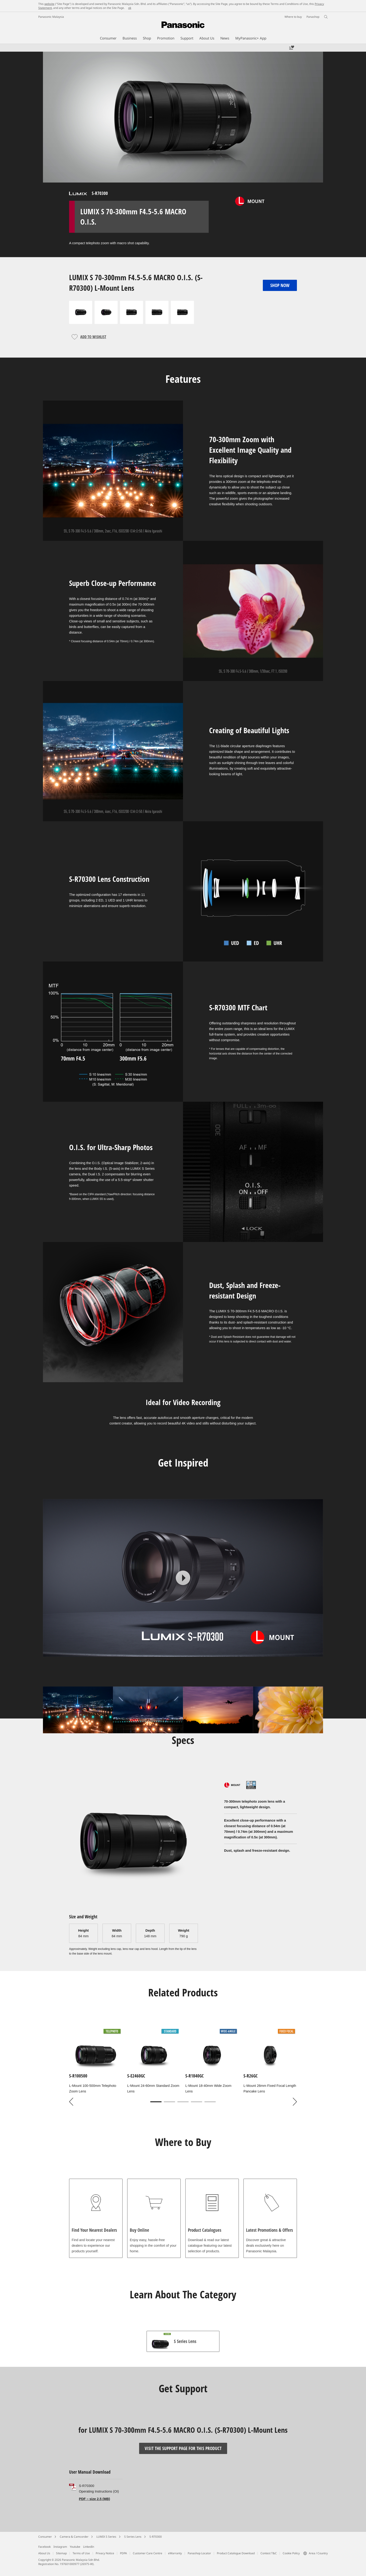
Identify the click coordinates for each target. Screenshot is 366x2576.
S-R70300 (155, 2537)
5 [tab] (210, 2101)
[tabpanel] (183, 2061)
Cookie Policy (291, 2553)
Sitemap (61, 2553)
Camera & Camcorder (74, 2537)
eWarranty (175, 2553)
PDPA (123, 2553)
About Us (44, 2553)
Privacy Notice (105, 2553)
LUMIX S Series (106, 2537)
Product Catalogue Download (236, 2553)
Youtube (75, 2547)
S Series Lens (132, 2537)
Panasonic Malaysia (51, 17)
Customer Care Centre (147, 2553)
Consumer (45, 2537)
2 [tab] (169, 2101)
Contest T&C (268, 2553)
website (49, 4)
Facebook (44, 2547)
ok (129, 8)
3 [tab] (183, 2101)
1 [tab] (156, 2101)
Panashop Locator (199, 2553)
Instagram (60, 2547)
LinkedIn (88, 2547)
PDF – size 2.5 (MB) (94, 2499)
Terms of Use (81, 2553)
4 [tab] (196, 2101)
